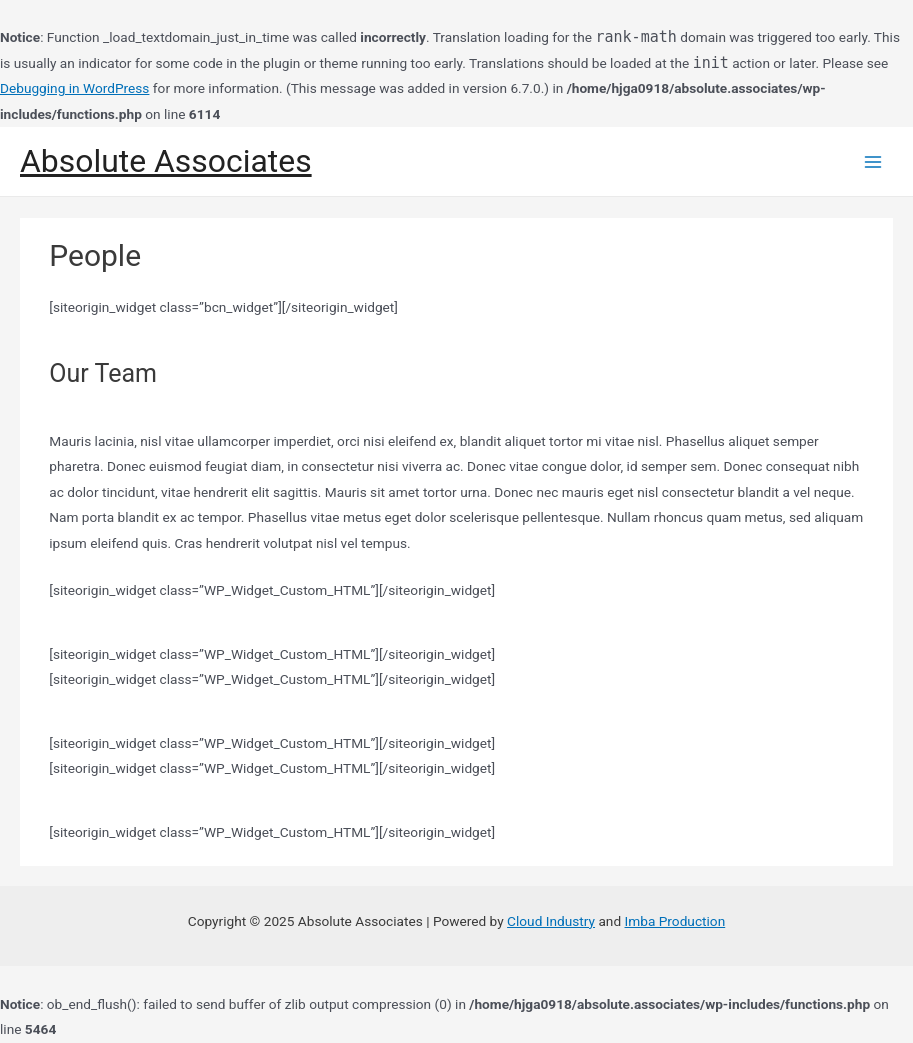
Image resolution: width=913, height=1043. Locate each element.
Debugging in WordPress (74, 88)
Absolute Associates (166, 161)
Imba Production (675, 921)
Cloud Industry (551, 921)
